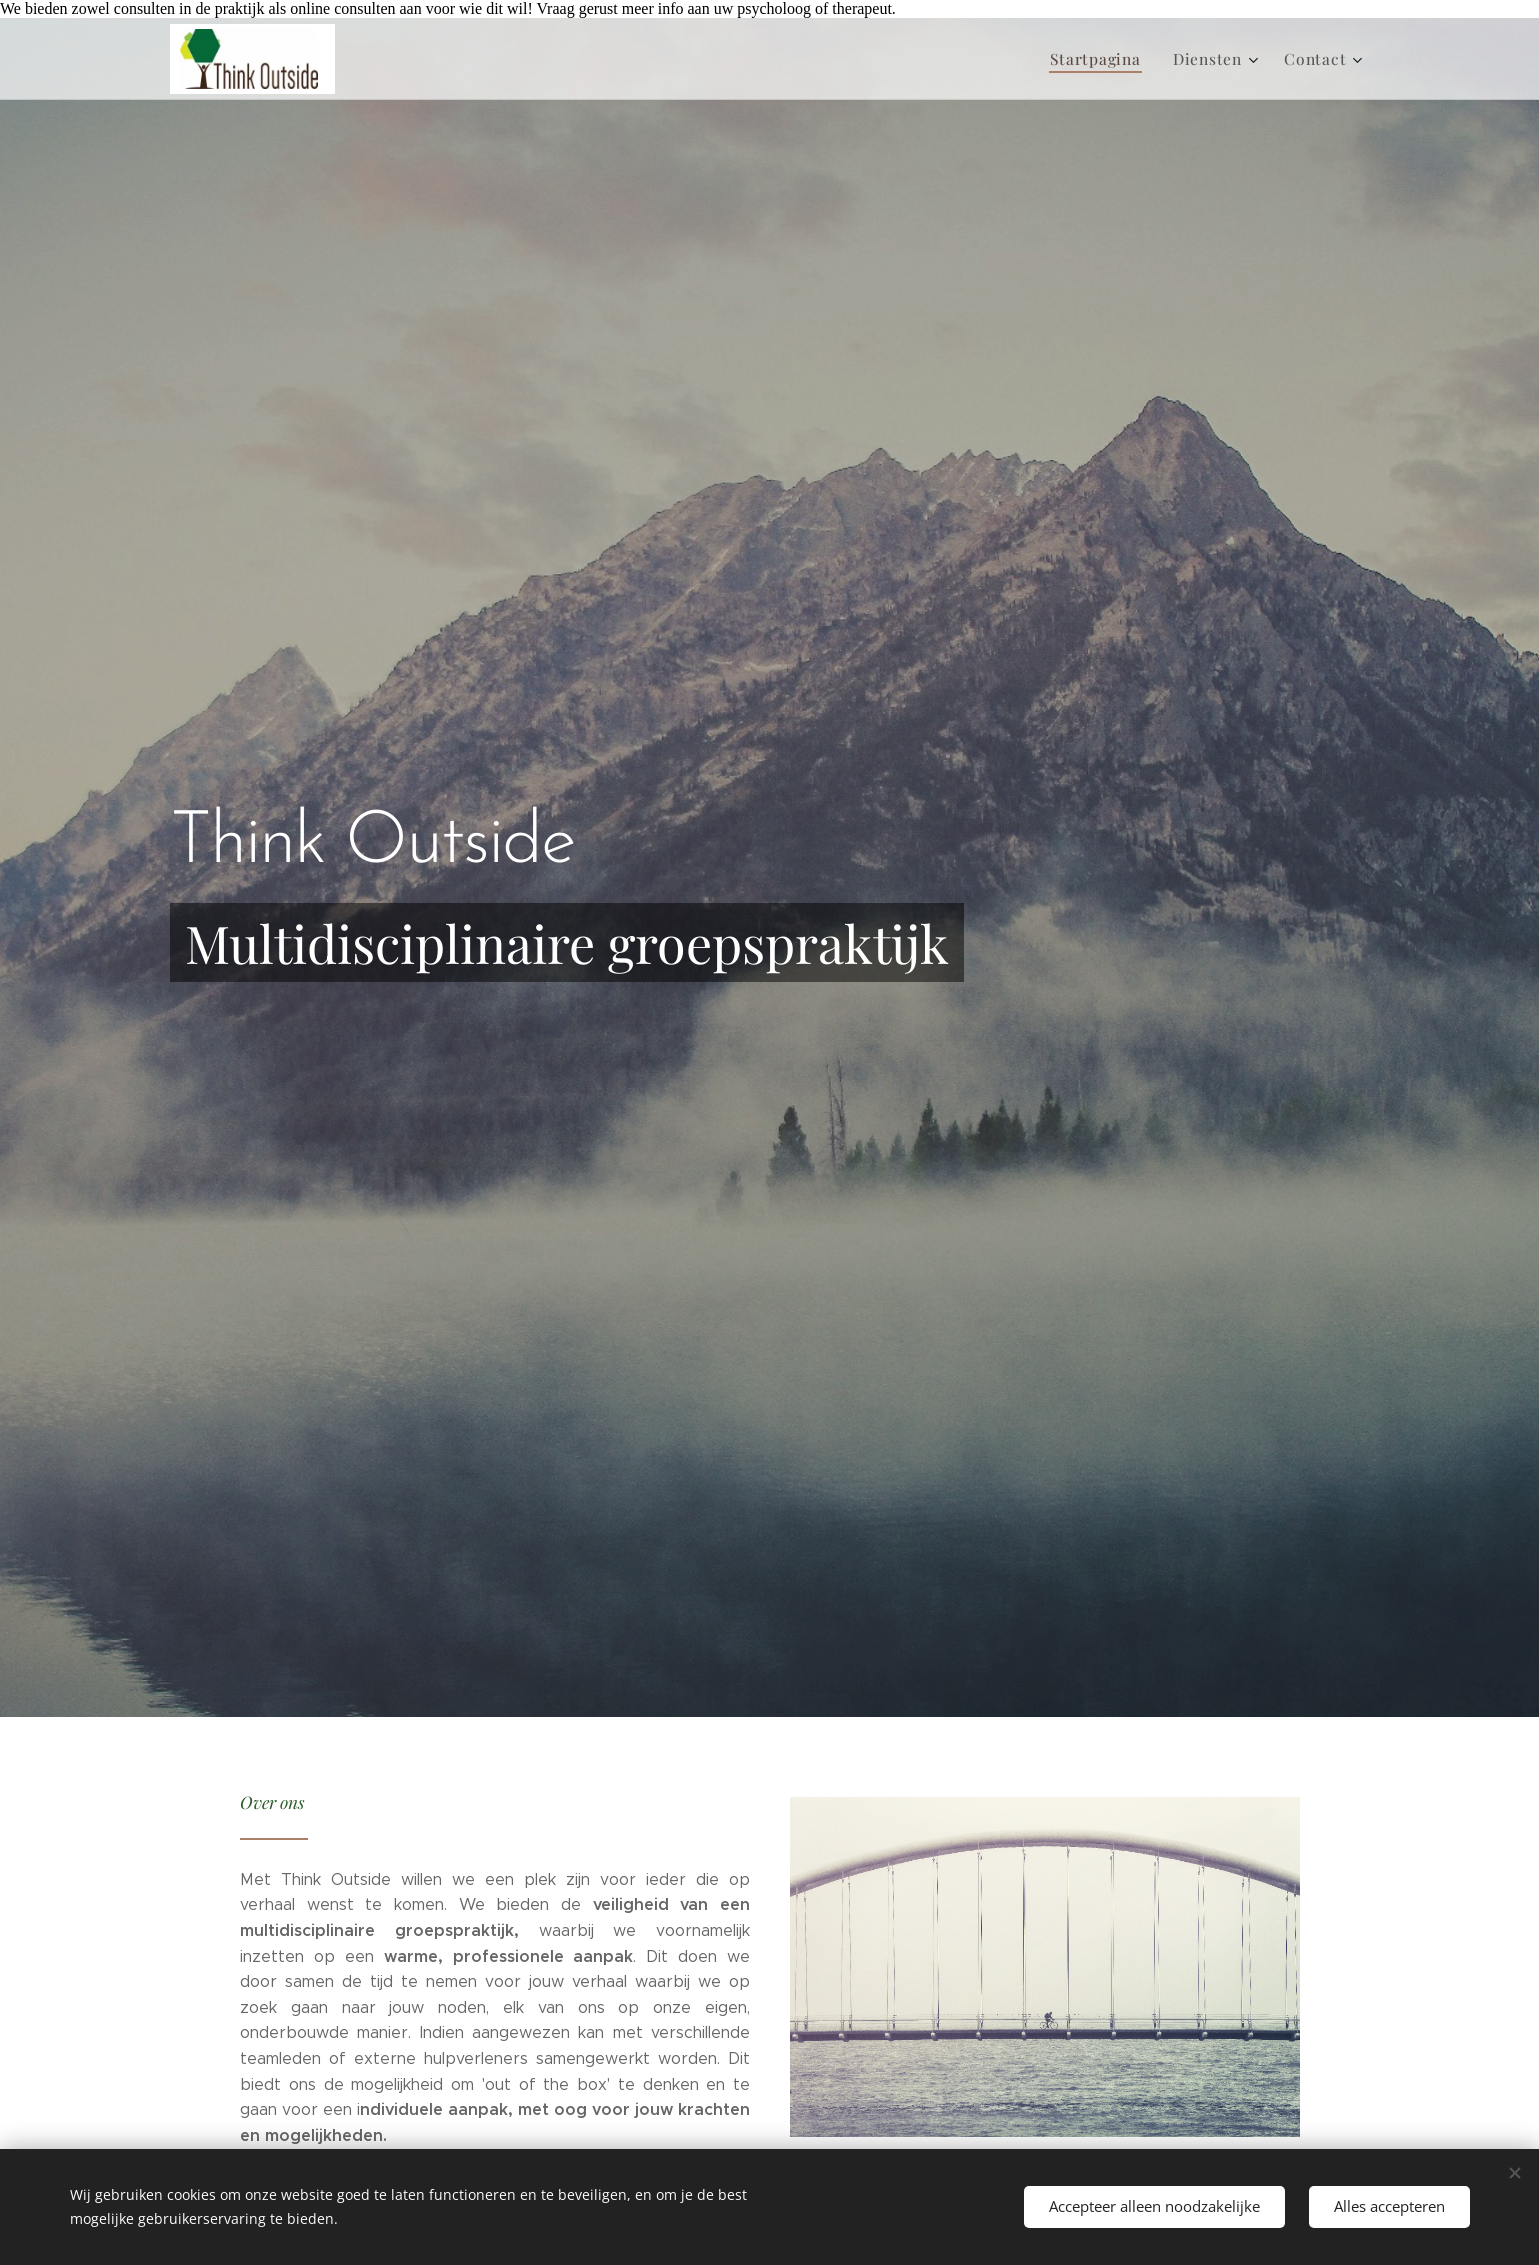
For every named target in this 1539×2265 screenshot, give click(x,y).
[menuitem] (1107, 59)
